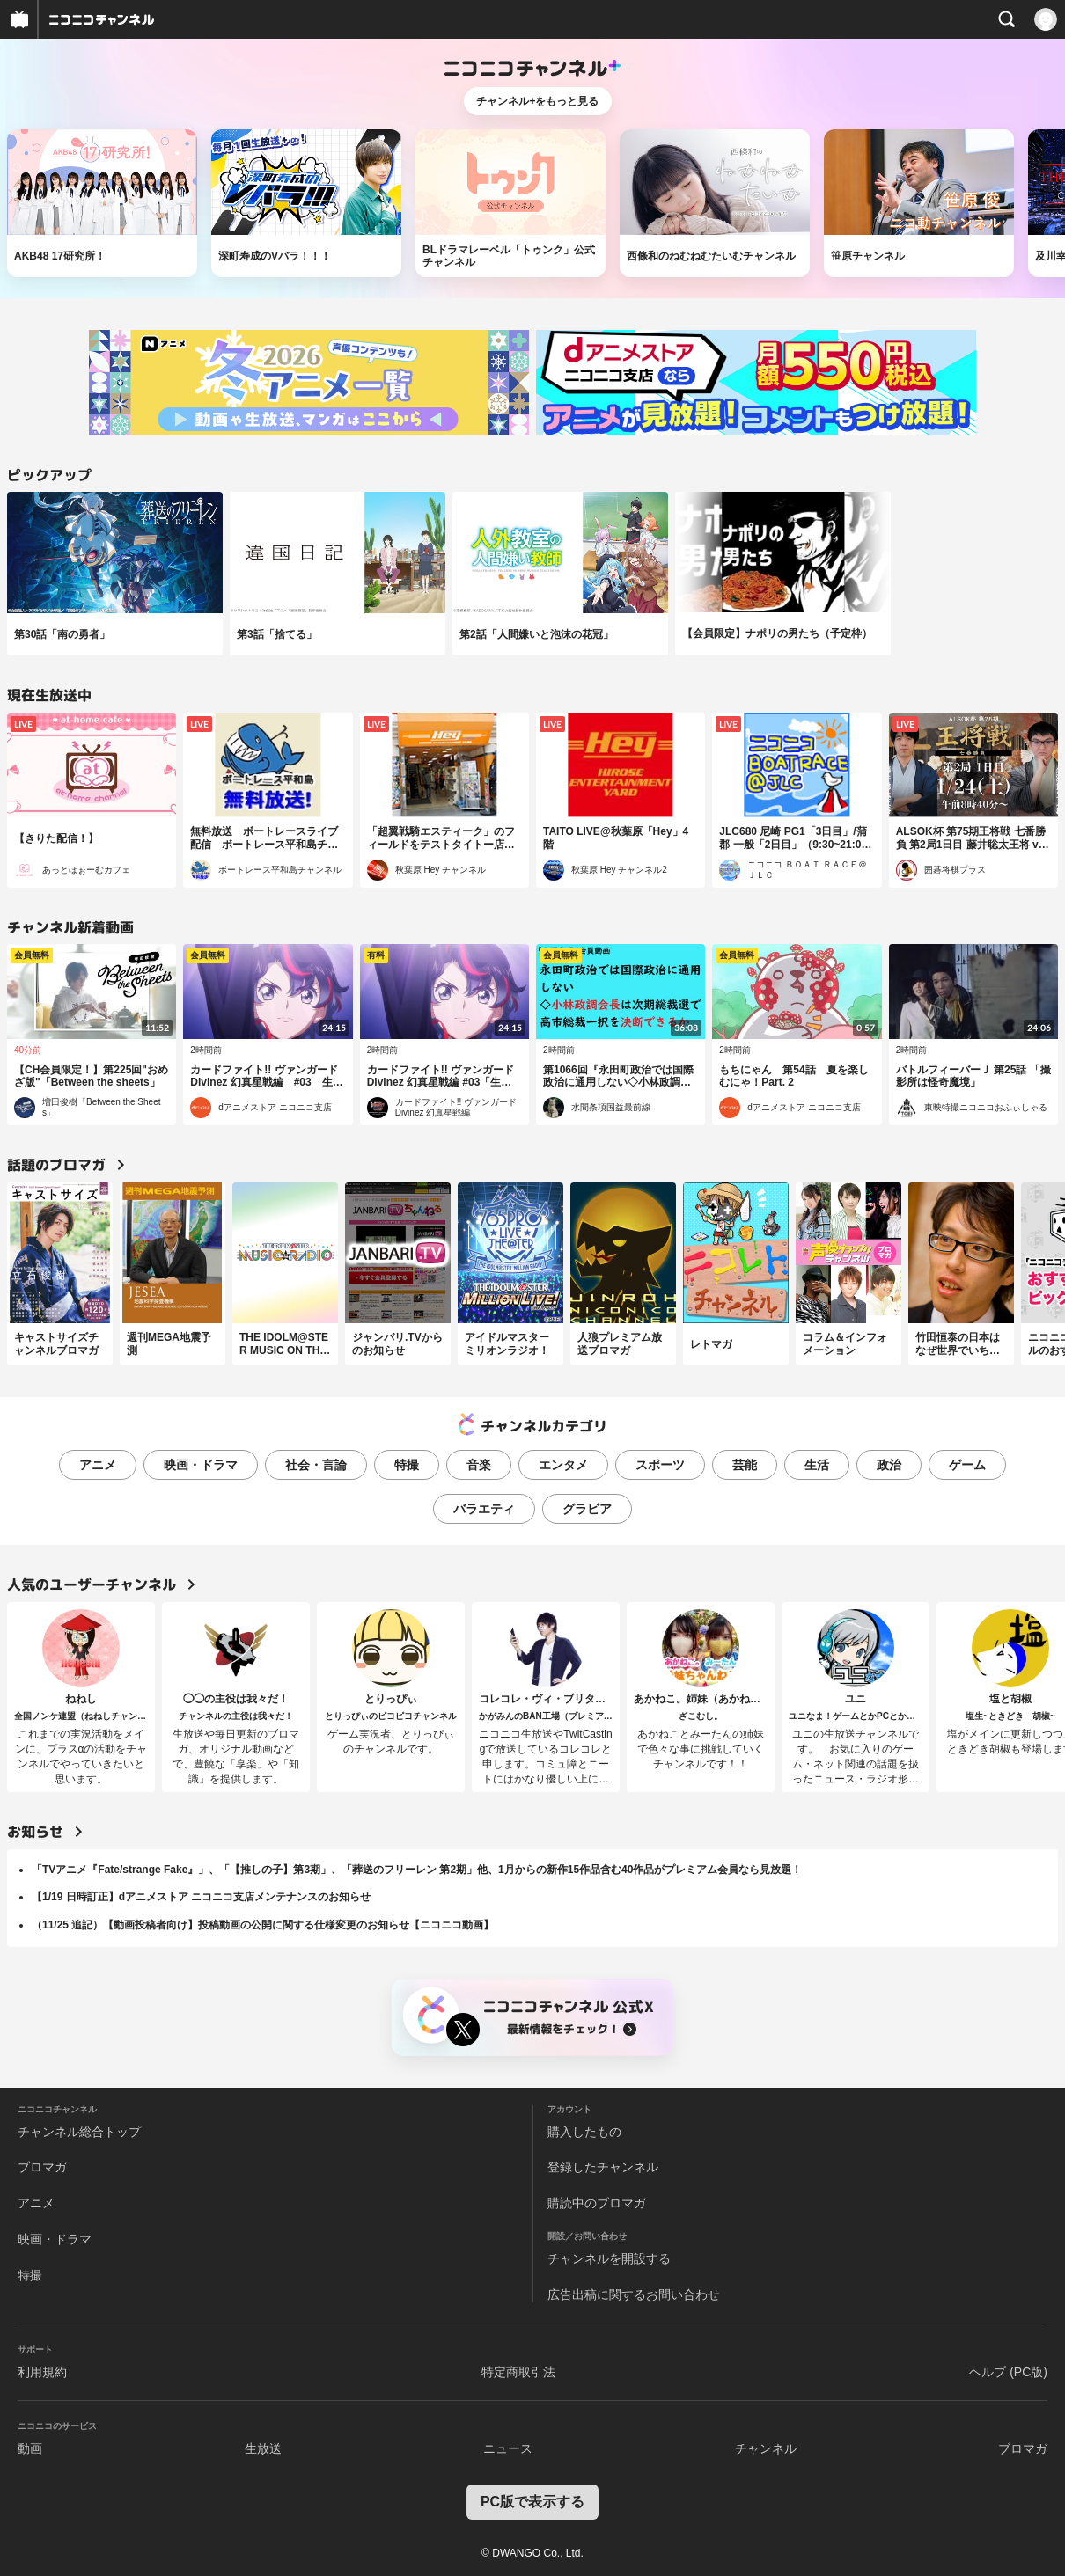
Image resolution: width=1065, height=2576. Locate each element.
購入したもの (584, 2132)
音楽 (478, 1465)
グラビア (587, 1509)
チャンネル (766, 2448)
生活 (816, 1465)
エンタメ (563, 1465)
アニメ (97, 1465)
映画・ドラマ (201, 1465)
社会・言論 (316, 1465)
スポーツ (660, 1465)
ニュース (507, 2448)
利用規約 (42, 2372)
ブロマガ (42, 2167)
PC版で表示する (532, 2501)
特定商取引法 (518, 2372)
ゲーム (967, 1465)
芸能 (744, 1465)
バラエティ (484, 1509)
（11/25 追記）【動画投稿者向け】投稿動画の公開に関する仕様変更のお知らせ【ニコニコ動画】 (263, 1925)
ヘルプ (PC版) (1008, 2372)
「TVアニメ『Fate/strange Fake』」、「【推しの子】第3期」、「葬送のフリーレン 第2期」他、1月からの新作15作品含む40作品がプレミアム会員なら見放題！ (417, 1869)
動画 (30, 2448)
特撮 (406, 1465)
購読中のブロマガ (596, 2203)
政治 (889, 1465)
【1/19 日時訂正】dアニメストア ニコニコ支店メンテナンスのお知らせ (201, 1897)
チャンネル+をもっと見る (537, 101)
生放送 (263, 2448)
